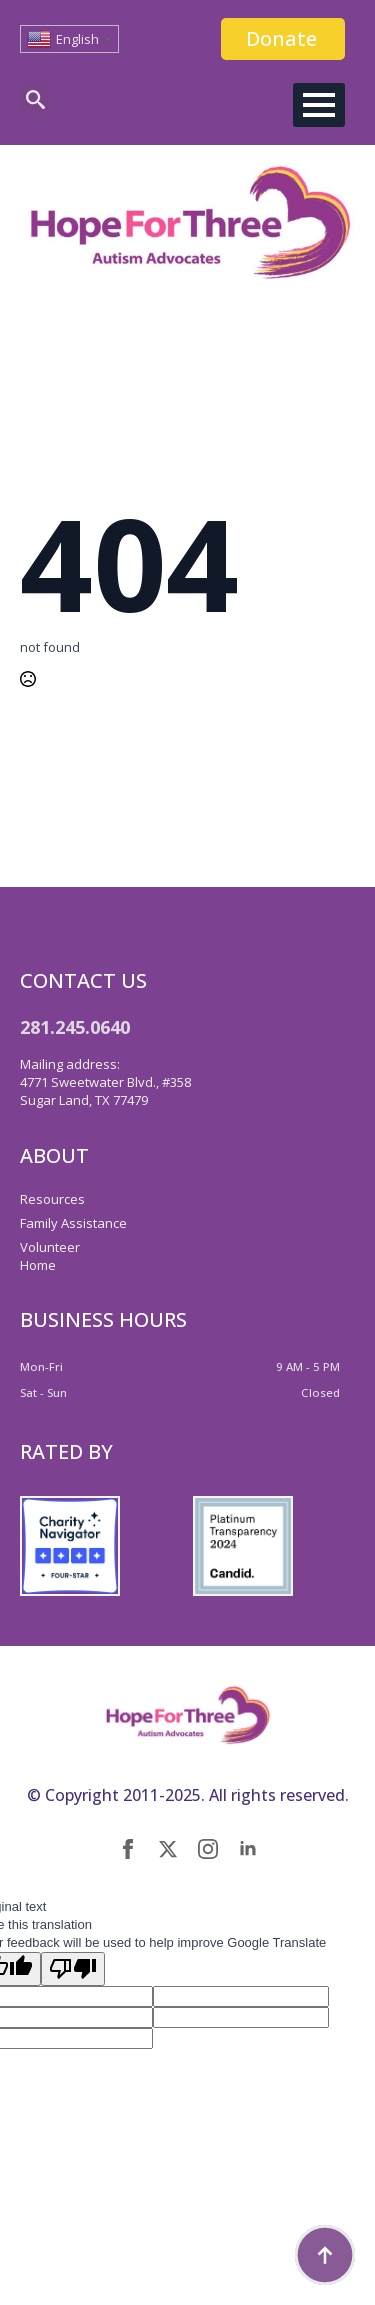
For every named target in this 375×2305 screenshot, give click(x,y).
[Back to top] (325, 2255)
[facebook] (128, 1849)
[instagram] (208, 1849)
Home (38, 1265)
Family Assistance (73, 1223)
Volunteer (50, 1247)
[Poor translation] (73, 1969)
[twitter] (168, 1849)
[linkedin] (248, 1849)
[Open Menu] (319, 105)
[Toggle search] (35, 99)
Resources (52, 1199)
